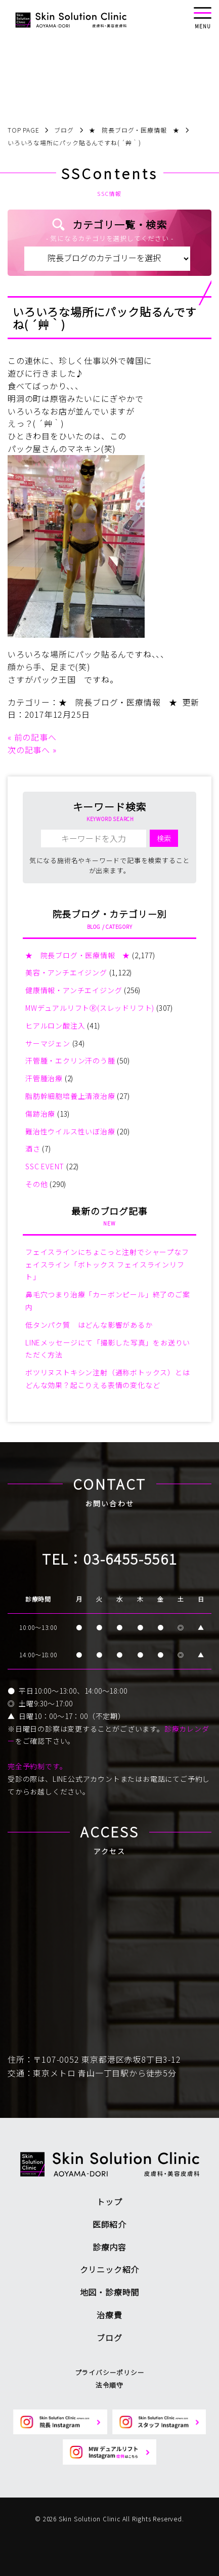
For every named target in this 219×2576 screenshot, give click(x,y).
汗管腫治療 (44, 1078)
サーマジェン (47, 1043)
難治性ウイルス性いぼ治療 (70, 1131)
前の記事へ (35, 737)
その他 (36, 1184)
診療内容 (109, 2247)
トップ (109, 2201)
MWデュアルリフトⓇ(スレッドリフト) (89, 1008)
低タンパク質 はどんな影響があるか (89, 1325)
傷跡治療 (40, 1114)
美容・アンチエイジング (66, 972)
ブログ (109, 2338)
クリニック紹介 (110, 2269)
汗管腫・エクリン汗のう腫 (70, 1060)
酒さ (32, 1148)
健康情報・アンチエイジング (73, 990)
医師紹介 (109, 2224)
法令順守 (109, 2385)
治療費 (109, 2315)
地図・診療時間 (110, 2292)
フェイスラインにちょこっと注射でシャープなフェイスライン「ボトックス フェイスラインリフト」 (107, 1264)
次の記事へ (29, 750)
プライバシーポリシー (110, 2372)
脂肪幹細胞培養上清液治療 (70, 1096)
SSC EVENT (44, 1166)
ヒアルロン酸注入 (55, 1025)
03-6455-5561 (130, 1558)
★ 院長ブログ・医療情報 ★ (118, 702)
